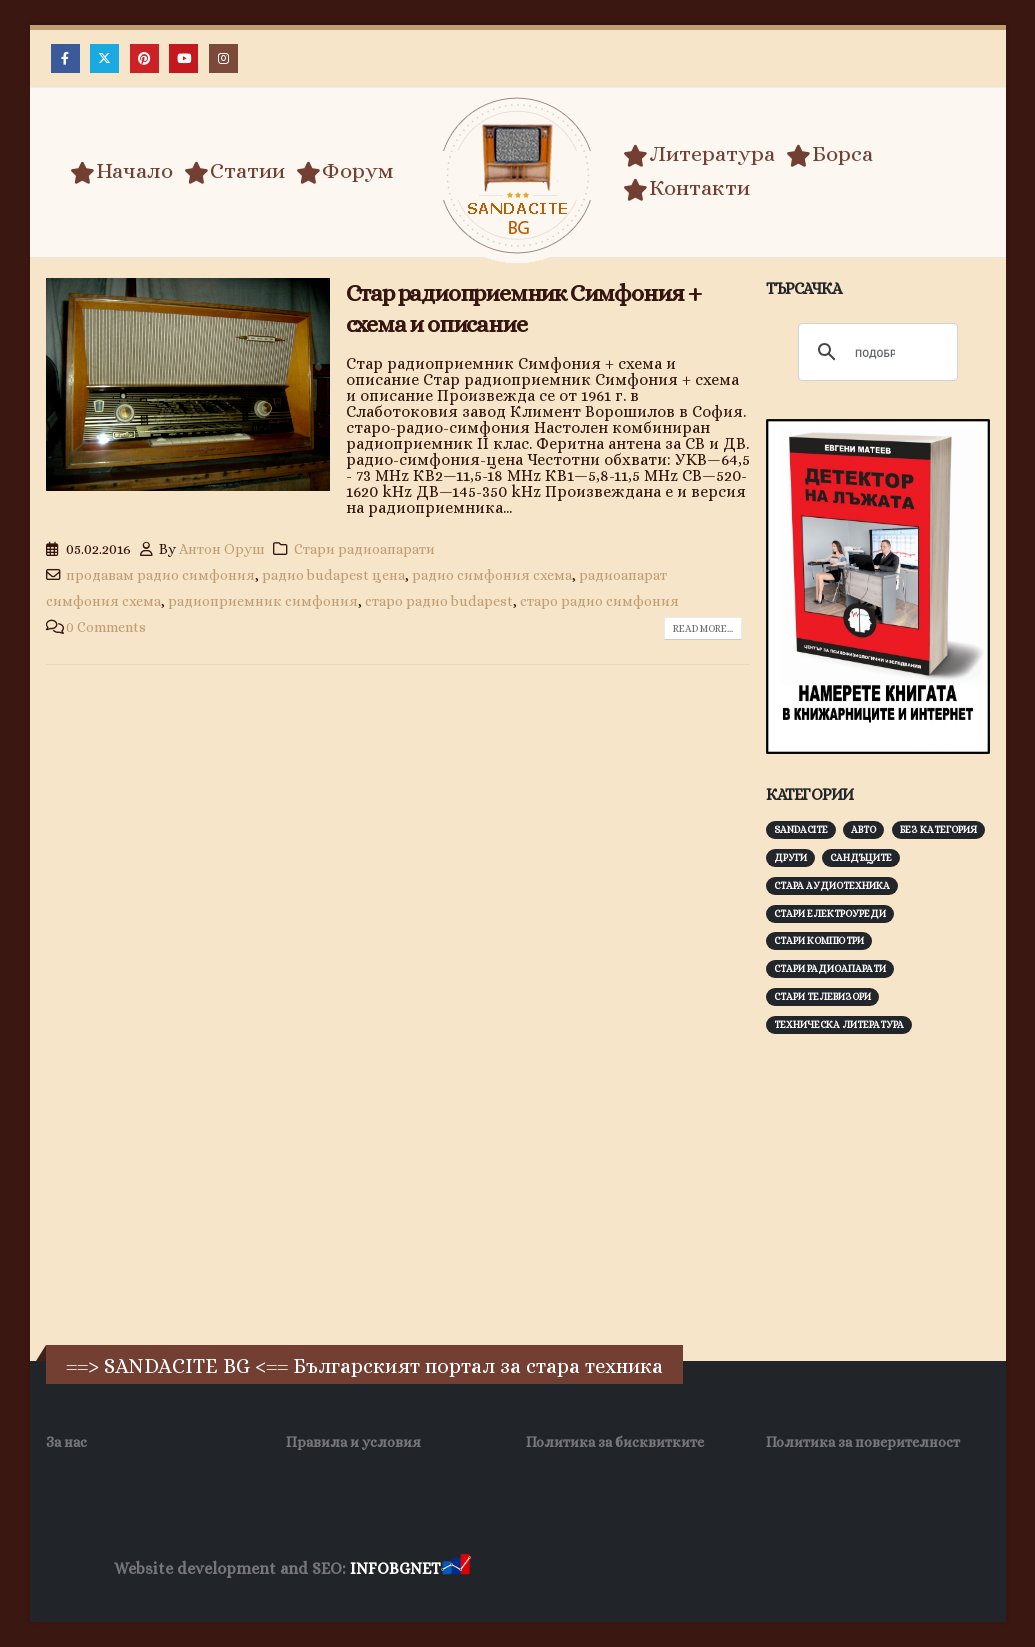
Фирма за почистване (701, 1569)
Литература (699, 154)
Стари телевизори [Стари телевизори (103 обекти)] (822, 996)
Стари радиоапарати (364, 549)
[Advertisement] (900, 1187)
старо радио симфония (599, 601)
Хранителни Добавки (545, 1569)
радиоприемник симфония (263, 601)
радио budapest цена (333, 575)
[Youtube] (183, 58)
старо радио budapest (439, 601)
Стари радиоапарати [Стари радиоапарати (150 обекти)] (830, 968)
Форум (345, 171)
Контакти (686, 188)
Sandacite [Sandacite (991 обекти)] (801, 829)
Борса (829, 154)
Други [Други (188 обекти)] (790, 857)
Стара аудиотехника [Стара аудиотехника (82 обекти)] (832, 885)
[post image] (188, 384)
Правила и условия (353, 1442)
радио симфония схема (492, 575)
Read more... (703, 628)
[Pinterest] (144, 58)
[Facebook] (65, 58)
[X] (104, 58)
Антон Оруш (222, 549)
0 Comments (106, 627)
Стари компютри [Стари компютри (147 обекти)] (819, 940)
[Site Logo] (518, 175)
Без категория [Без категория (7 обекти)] (938, 829)
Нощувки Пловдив (848, 1569)
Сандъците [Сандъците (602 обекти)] (861, 857)
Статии (234, 171)
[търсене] (875, 353)
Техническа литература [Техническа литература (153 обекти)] (839, 1024)
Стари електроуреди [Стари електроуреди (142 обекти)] (830, 913)
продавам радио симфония (160, 575)
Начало (121, 171)
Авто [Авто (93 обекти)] (863, 829)
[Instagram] (223, 58)
